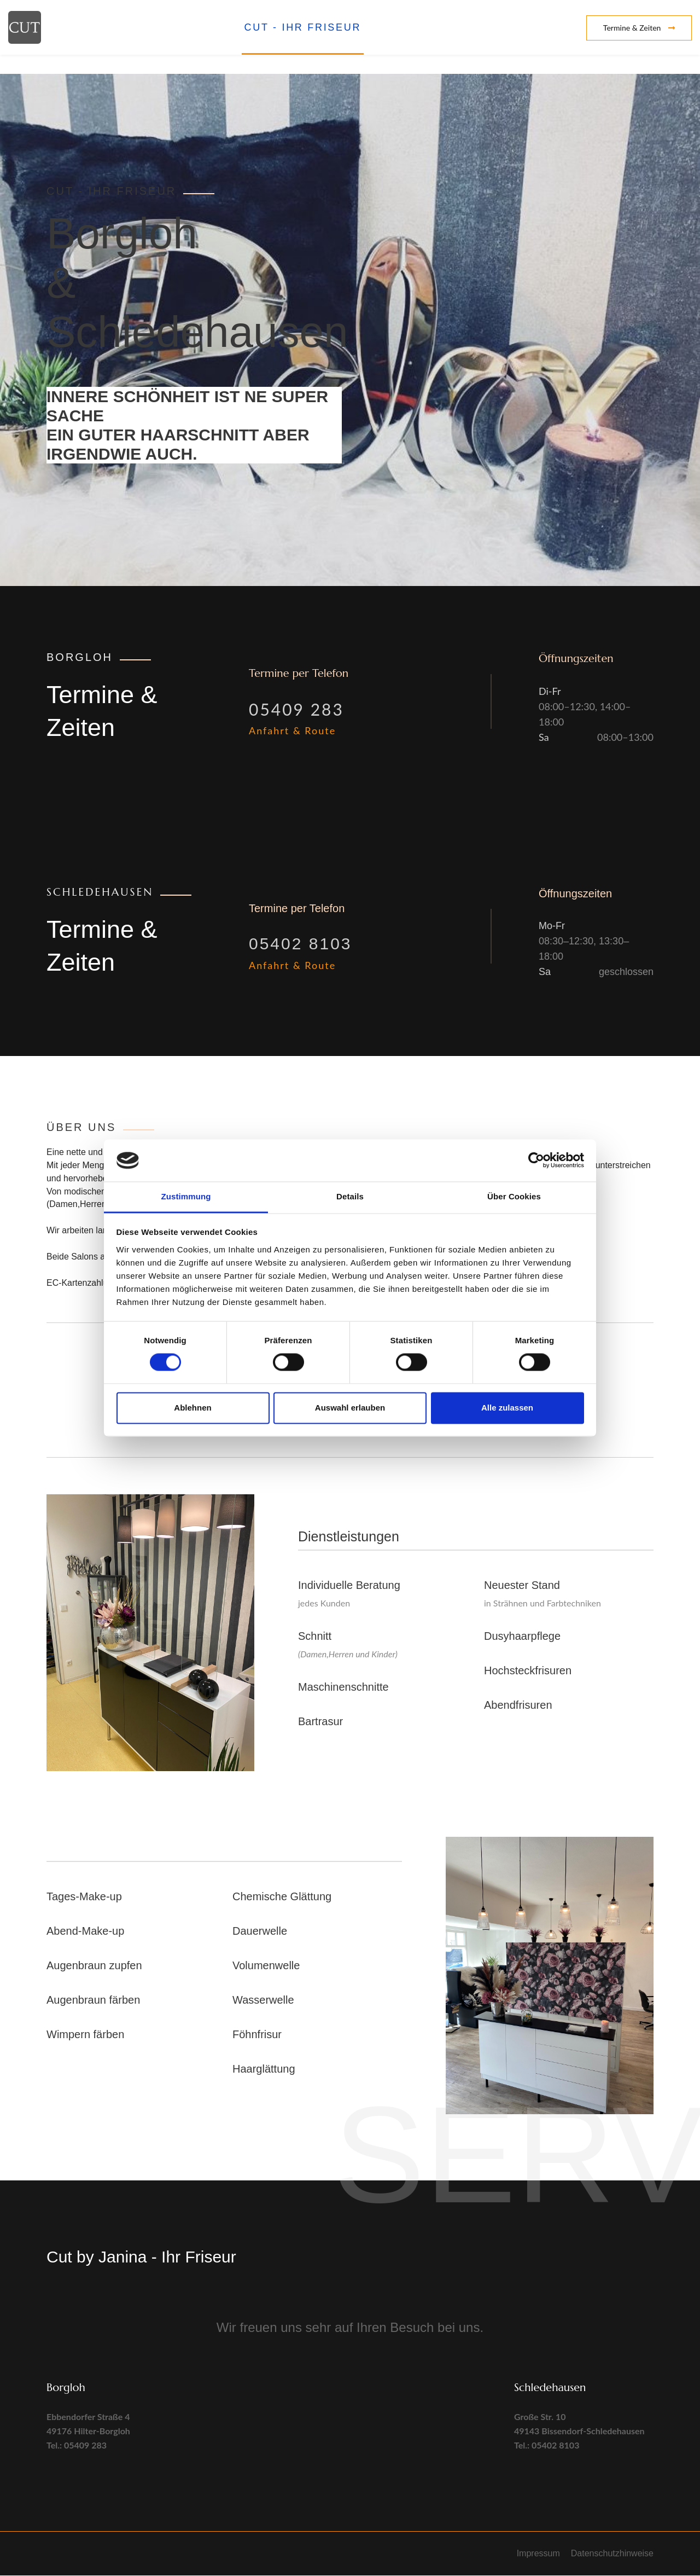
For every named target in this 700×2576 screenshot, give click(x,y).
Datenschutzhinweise (612, 2553)
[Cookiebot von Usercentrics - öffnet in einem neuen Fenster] (536, 1160)
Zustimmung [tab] (186, 1196)
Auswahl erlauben (350, 1407)
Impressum (538, 2553)
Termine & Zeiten (639, 27)
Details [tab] (350, 1196)
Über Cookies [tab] (514, 1196)
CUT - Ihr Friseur (302, 27)
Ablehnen (192, 1407)
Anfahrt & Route (292, 731)
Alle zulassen (507, 1407)
